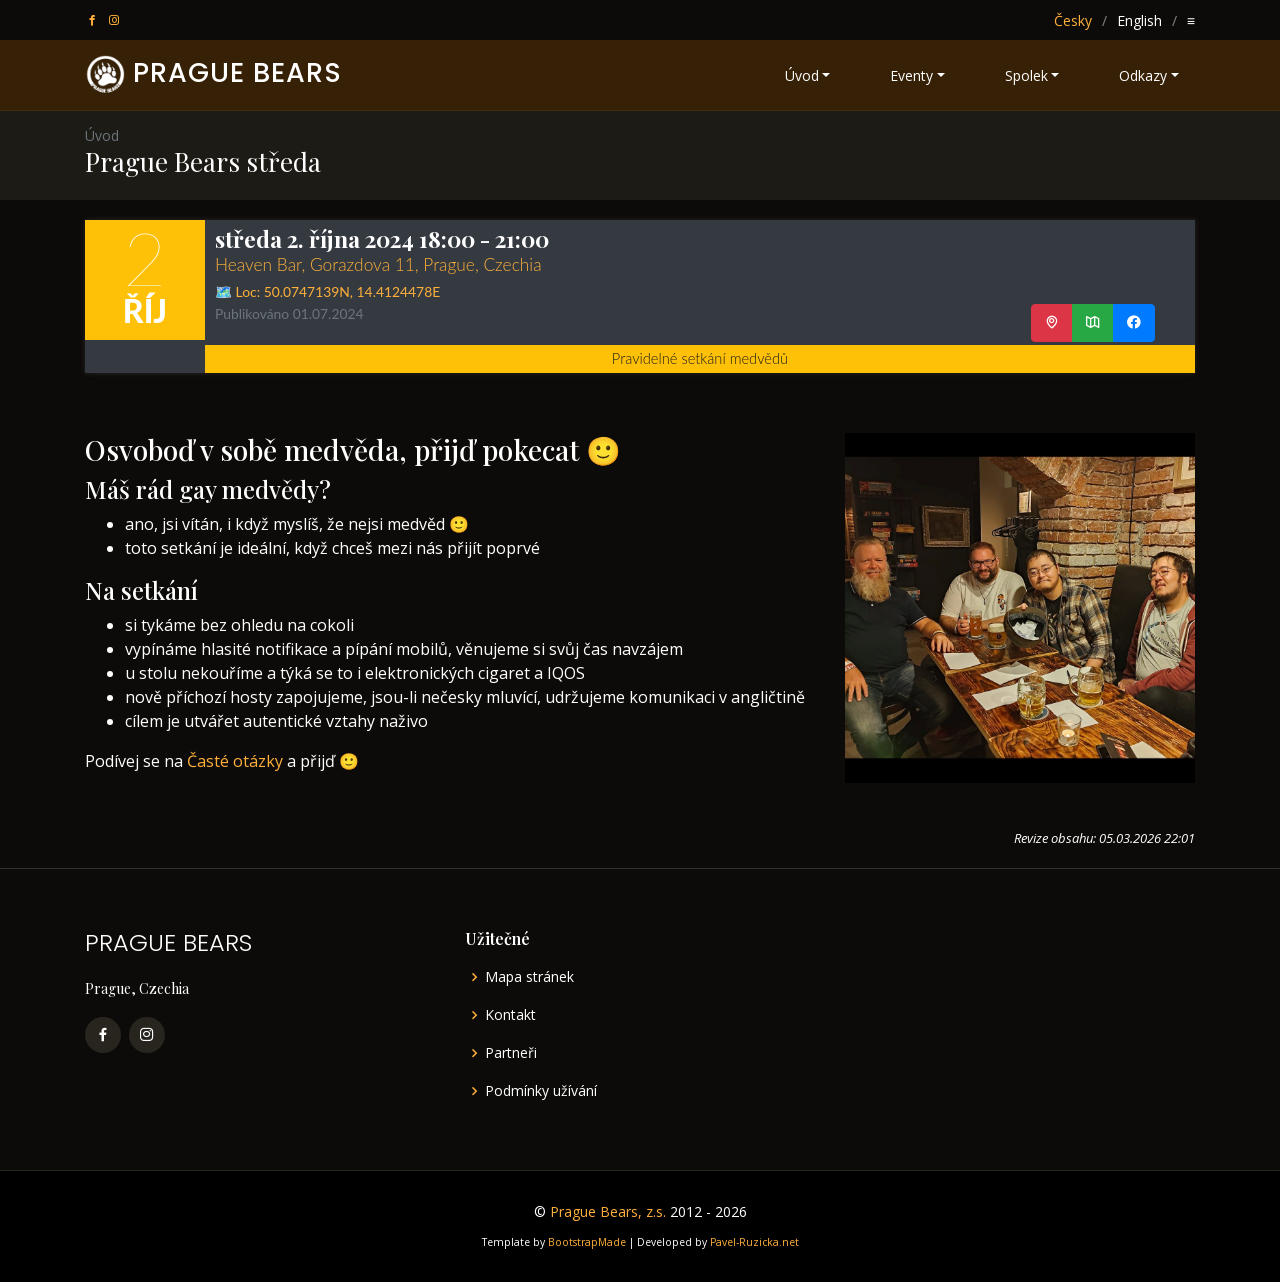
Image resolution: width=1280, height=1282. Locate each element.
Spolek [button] (1026, 75)
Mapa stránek (529, 977)
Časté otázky (235, 761)
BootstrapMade (587, 1242)
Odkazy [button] (1143, 75)
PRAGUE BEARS (237, 72)
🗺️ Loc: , (327, 291)
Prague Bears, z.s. (608, 1211)
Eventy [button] (911, 75)
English (1139, 20)
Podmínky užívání (541, 1091)
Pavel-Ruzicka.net (754, 1242)
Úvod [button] (802, 75)
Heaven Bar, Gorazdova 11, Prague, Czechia (378, 264)
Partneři (511, 1053)
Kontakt (510, 1015)
